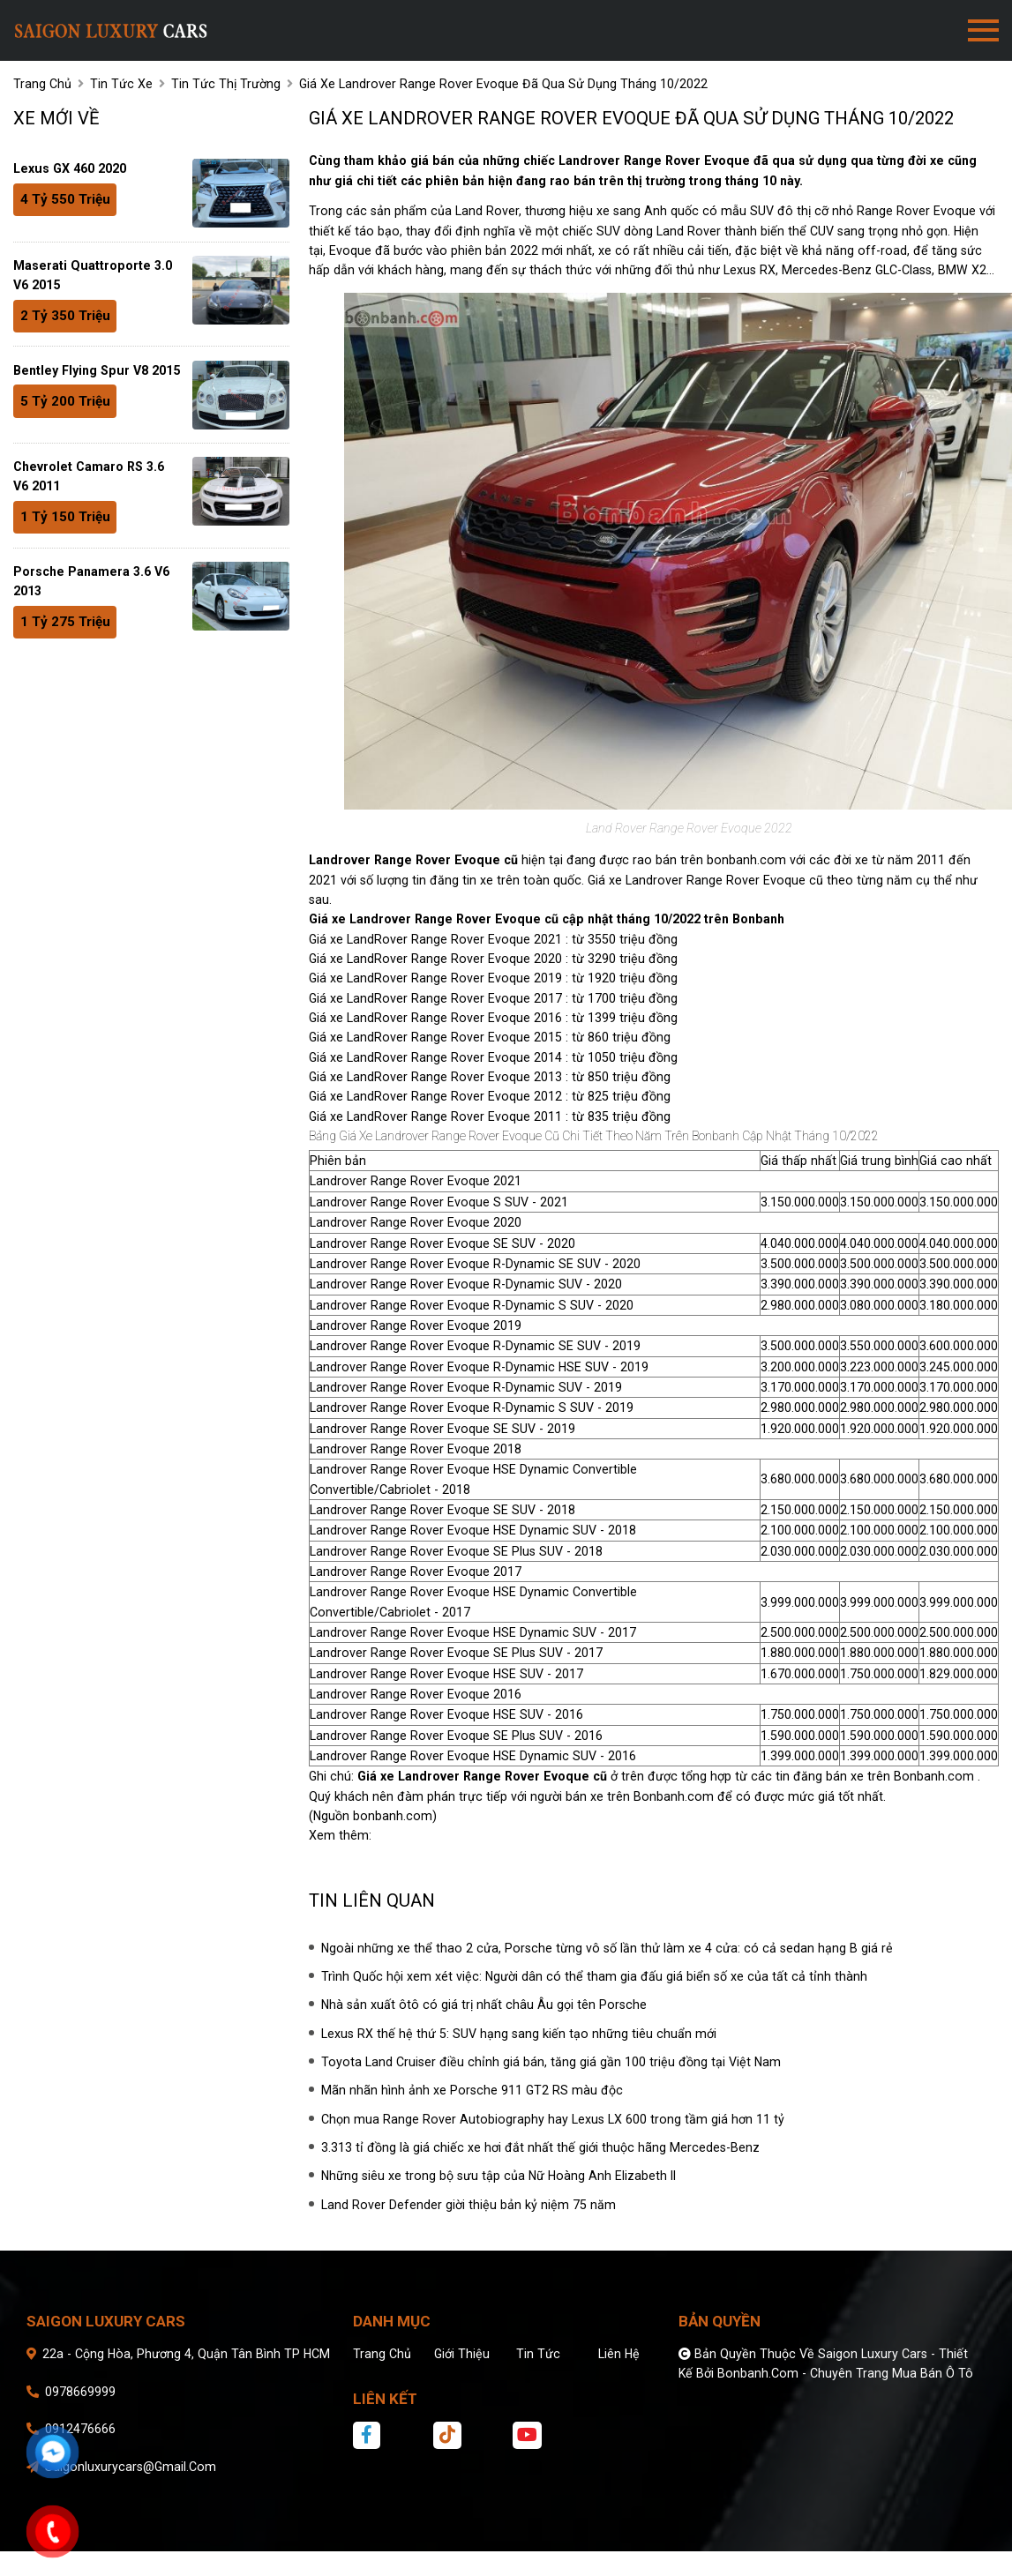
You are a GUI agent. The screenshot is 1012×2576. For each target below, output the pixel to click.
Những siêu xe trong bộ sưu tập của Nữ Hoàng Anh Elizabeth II (498, 2176)
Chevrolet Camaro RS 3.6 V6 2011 (88, 476)
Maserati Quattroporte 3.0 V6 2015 (92, 275)
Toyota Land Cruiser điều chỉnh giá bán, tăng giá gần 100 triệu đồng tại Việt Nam (551, 2062)
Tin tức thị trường (226, 84)
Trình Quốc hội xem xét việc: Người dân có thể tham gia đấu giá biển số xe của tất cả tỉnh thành (594, 1976)
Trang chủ (382, 2354)
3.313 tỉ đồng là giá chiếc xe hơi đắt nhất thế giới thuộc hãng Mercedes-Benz (540, 2147)
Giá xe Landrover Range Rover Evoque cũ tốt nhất (517, 1835)
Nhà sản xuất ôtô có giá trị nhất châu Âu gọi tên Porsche (484, 2004)
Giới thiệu (462, 2354)
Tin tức (538, 2354)
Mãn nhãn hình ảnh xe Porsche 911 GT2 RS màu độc (472, 2090)
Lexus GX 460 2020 (69, 168)
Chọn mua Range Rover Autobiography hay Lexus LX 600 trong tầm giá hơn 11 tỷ (552, 2119)
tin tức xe (121, 84)
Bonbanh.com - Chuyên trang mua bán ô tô (845, 2373)
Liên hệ (619, 2354)
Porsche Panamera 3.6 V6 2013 (91, 581)
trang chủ (42, 84)
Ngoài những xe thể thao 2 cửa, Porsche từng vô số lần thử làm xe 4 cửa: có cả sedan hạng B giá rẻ (607, 1948)
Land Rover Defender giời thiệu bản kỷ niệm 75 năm (468, 2205)
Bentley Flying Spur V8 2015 (96, 370)
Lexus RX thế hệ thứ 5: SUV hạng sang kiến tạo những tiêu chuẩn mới (518, 2034)
